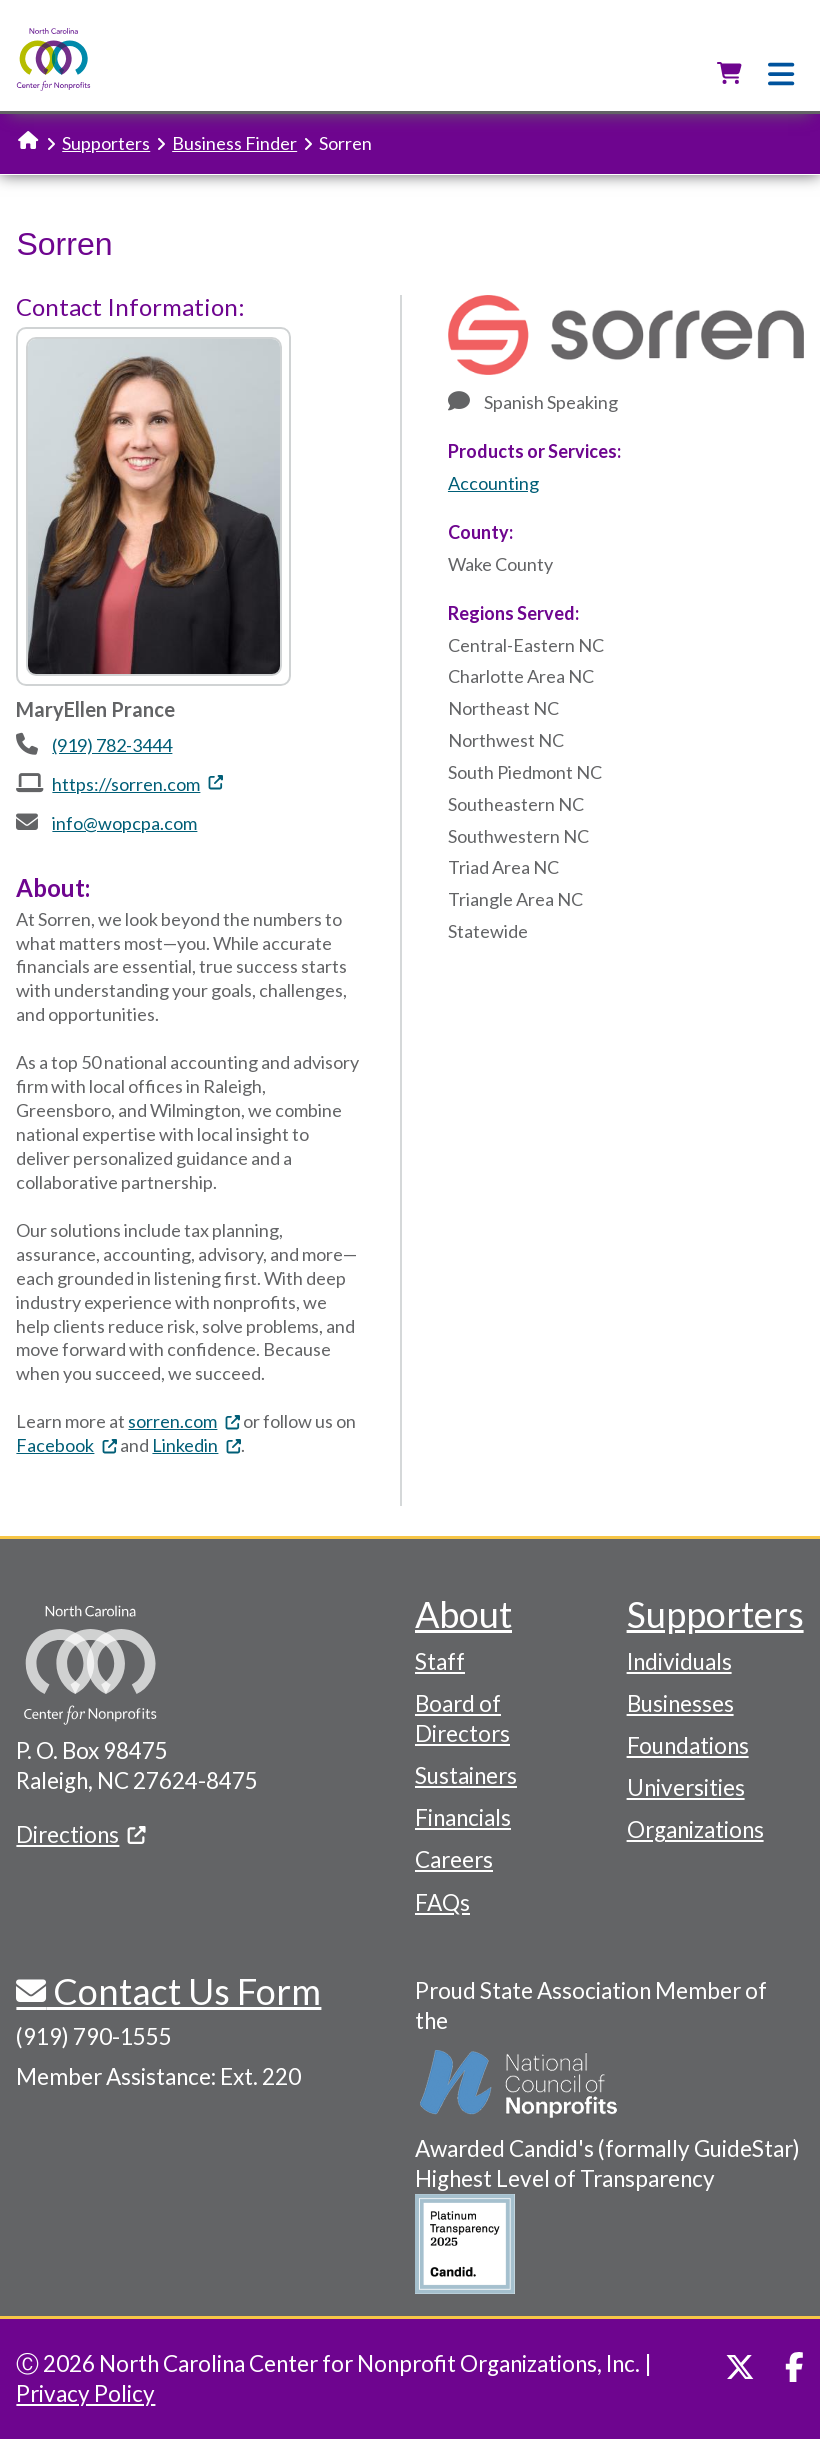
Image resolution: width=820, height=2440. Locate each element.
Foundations (688, 1745)
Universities (686, 1787)
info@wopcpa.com (124, 823)
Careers (454, 1859)
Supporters (106, 143)
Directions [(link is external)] (81, 1834)
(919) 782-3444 (112, 745)
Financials (463, 1817)
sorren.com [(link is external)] (184, 1421)
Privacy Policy (85, 2393)
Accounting (493, 483)
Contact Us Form (183, 1991)
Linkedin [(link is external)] (196, 1445)
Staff (440, 1661)
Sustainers (466, 1775)
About (463, 1614)
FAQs (442, 1902)
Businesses (680, 1703)
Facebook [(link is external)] (66, 1445)
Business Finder (234, 143)
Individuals (679, 1661)
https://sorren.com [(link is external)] (137, 784)
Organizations (695, 1829)
